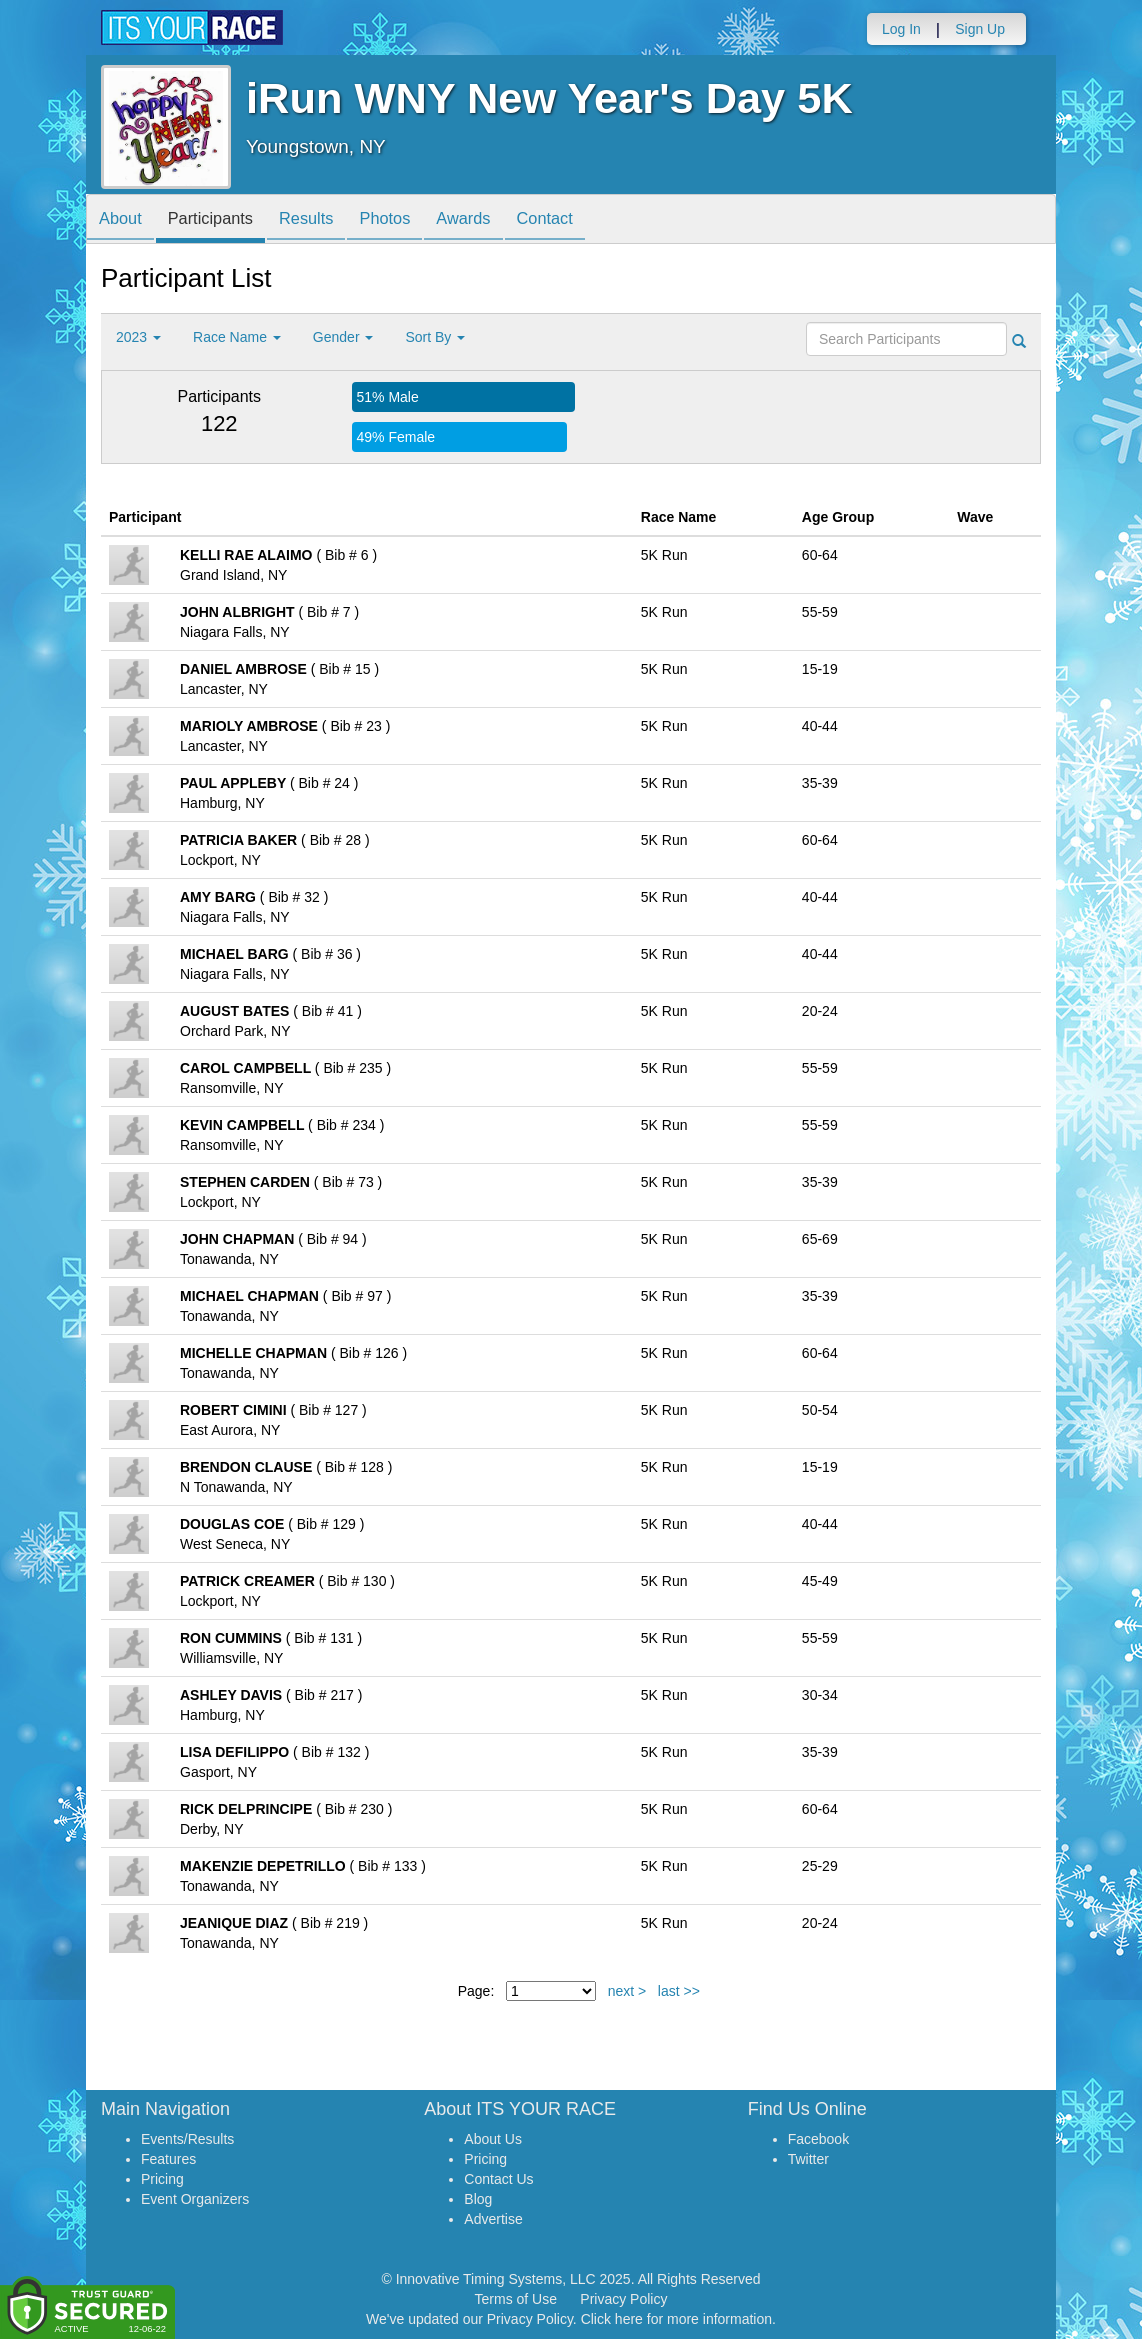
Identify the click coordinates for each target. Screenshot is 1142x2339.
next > (627, 1991)
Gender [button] (343, 337)
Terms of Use (516, 2299)
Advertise (493, 2219)
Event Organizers (195, 2199)
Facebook (818, 2139)
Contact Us (498, 2179)
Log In (901, 29)
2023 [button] (138, 337)
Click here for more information (676, 2319)
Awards (498, 220)
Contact (586, 220)
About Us (493, 2139)
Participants (222, 220)
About (124, 220)
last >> (679, 1991)
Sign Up (980, 29)
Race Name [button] (237, 337)
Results (326, 220)
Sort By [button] (435, 337)
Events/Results (187, 2139)
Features (168, 2159)
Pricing (162, 2179)
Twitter (808, 2159)
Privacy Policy (623, 2299)
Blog (478, 2199)
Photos (412, 220)
